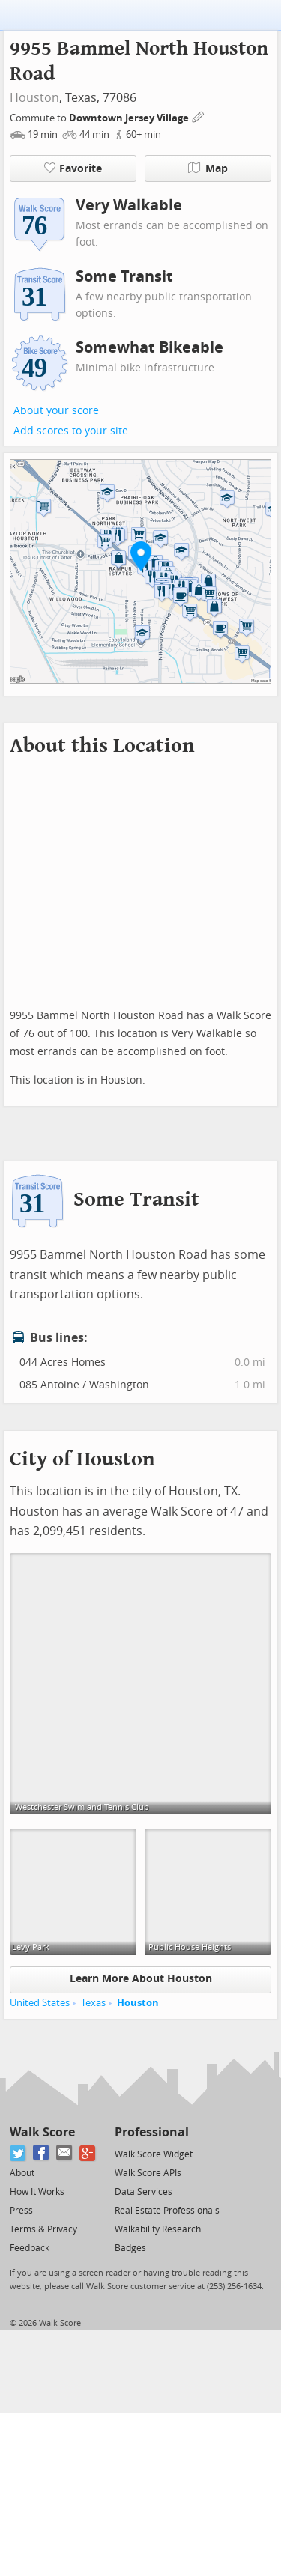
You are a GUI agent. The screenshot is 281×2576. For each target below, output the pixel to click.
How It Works (37, 2192)
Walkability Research (158, 2229)
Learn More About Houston (141, 1978)
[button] (141, 555)
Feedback (29, 2248)
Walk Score (42, 2132)
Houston (34, 98)
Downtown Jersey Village (130, 118)
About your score (56, 410)
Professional (152, 2132)
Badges (130, 2248)
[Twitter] (18, 2153)
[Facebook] (41, 2153)
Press (21, 2210)
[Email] (64, 2153)
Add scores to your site (70, 431)
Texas (93, 2002)
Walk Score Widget (154, 2154)
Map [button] (208, 168)
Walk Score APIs (148, 2173)
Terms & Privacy (43, 2229)
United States (40, 2002)
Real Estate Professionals (167, 2210)
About (22, 2173)
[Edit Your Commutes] (198, 116)
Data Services (143, 2192)
